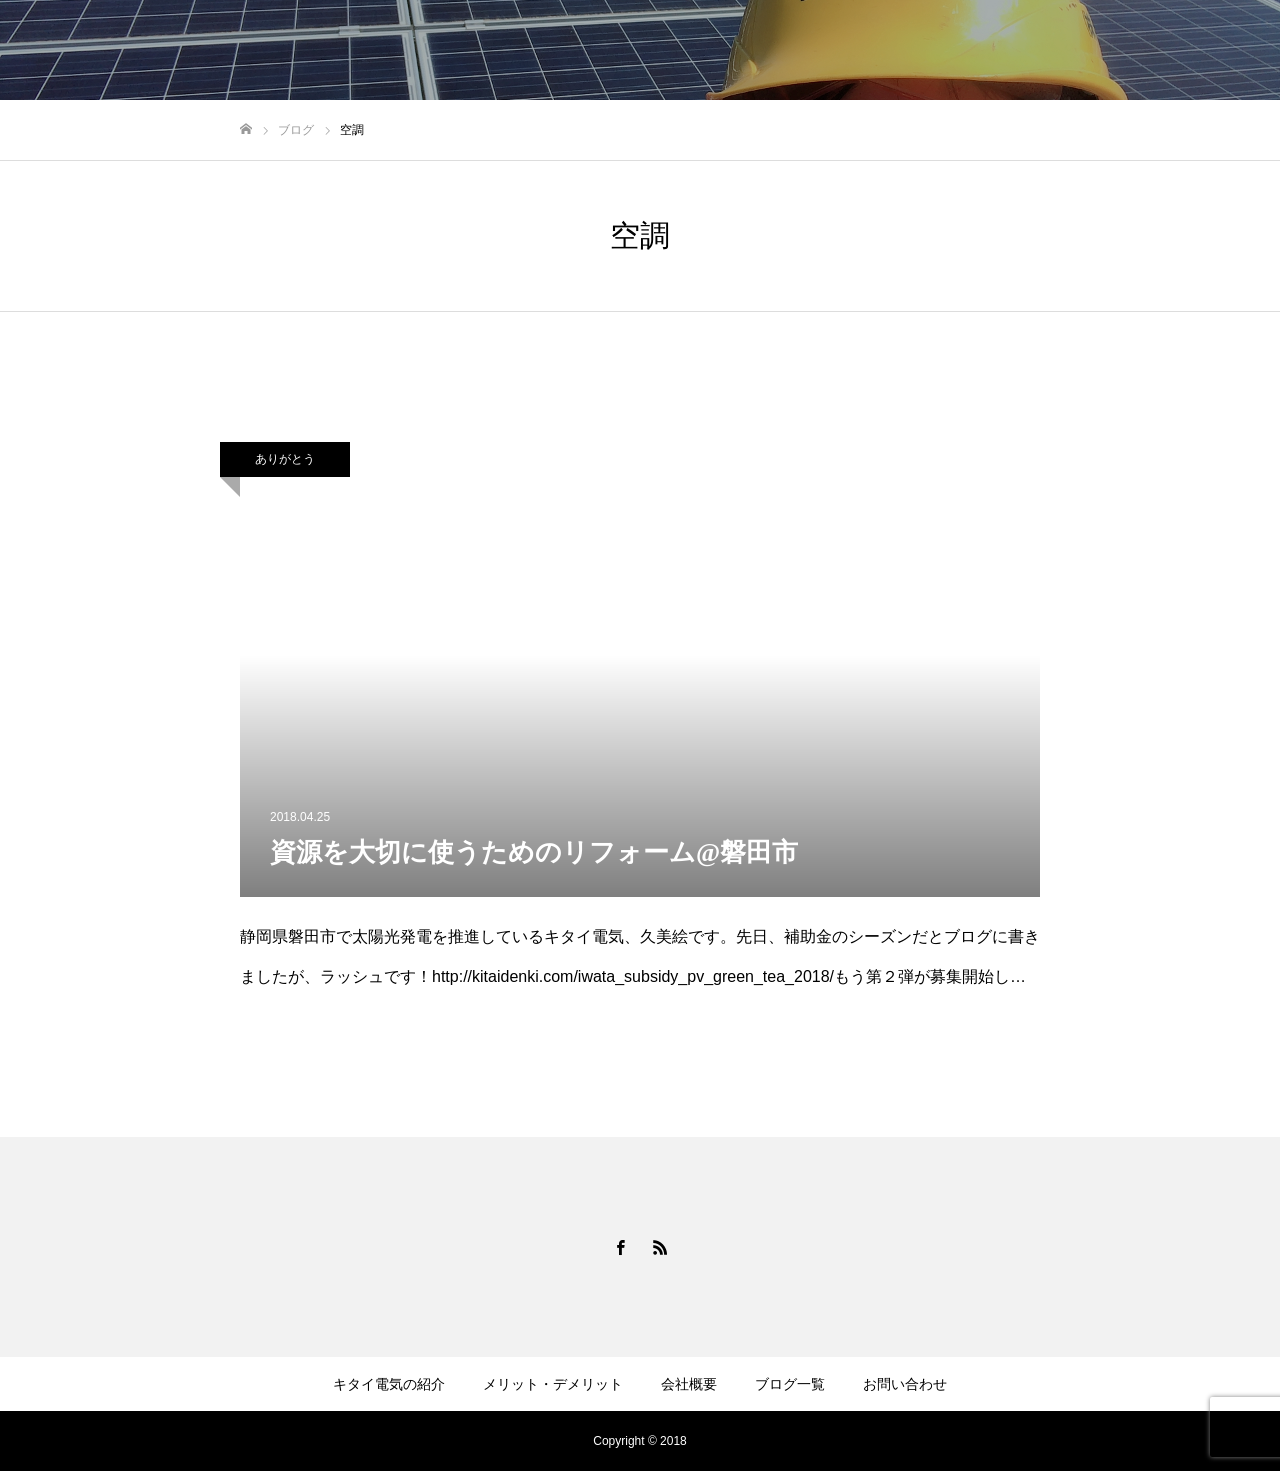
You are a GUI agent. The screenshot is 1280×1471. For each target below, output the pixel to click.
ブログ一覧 (1087, 51)
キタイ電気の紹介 (692, 51)
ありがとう (285, 459)
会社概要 (988, 51)
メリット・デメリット (854, 51)
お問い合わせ (1200, 51)
